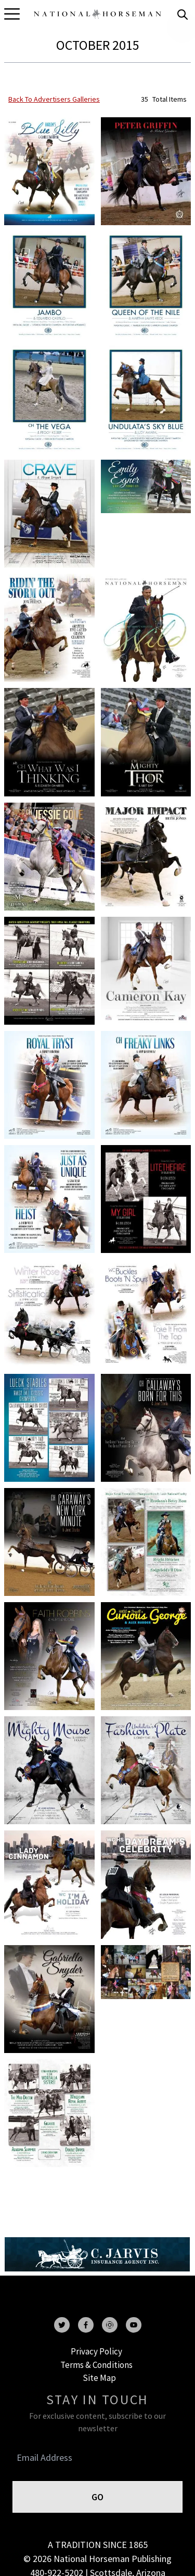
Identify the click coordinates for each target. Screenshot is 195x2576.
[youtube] (133, 2325)
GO (97, 2497)
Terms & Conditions (96, 2365)
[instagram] (110, 2325)
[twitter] (62, 2325)
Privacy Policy (96, 2351)
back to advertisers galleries (54, 99)
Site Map (99, 2378)
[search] (182, 14)
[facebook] (86, 2325)
